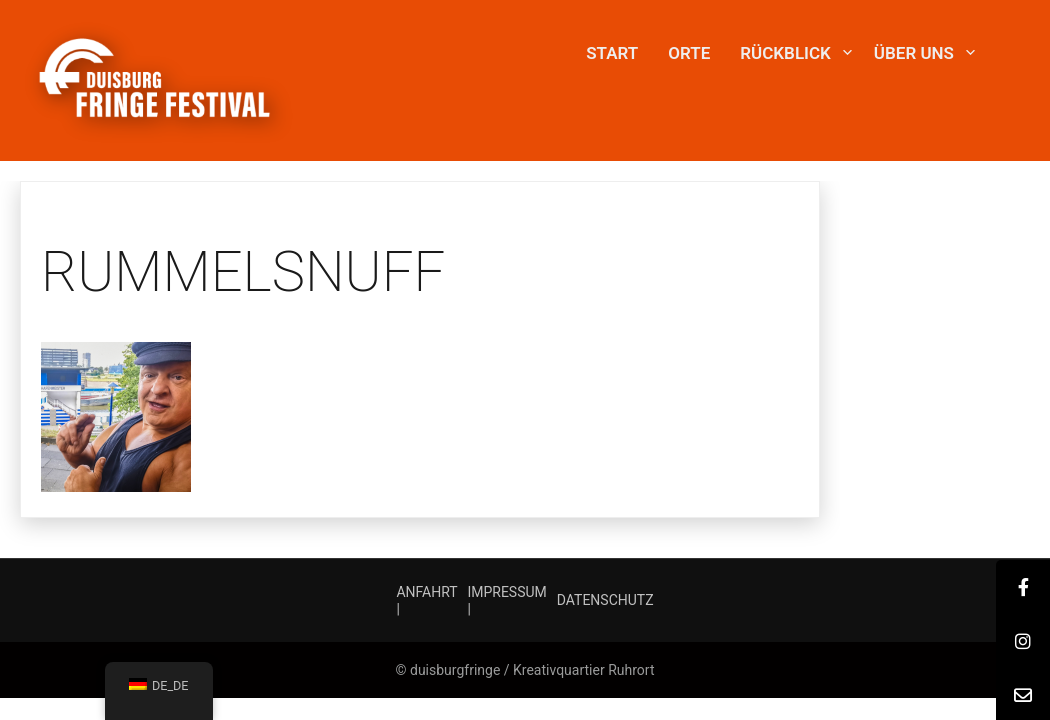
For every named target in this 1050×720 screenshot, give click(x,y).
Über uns (914, 53)
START (612, 53)
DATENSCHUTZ (605, 600)
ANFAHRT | (426, 600)
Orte (689, 53)
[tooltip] (1023, 587)
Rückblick (785, 53)
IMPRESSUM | (506, 600)
